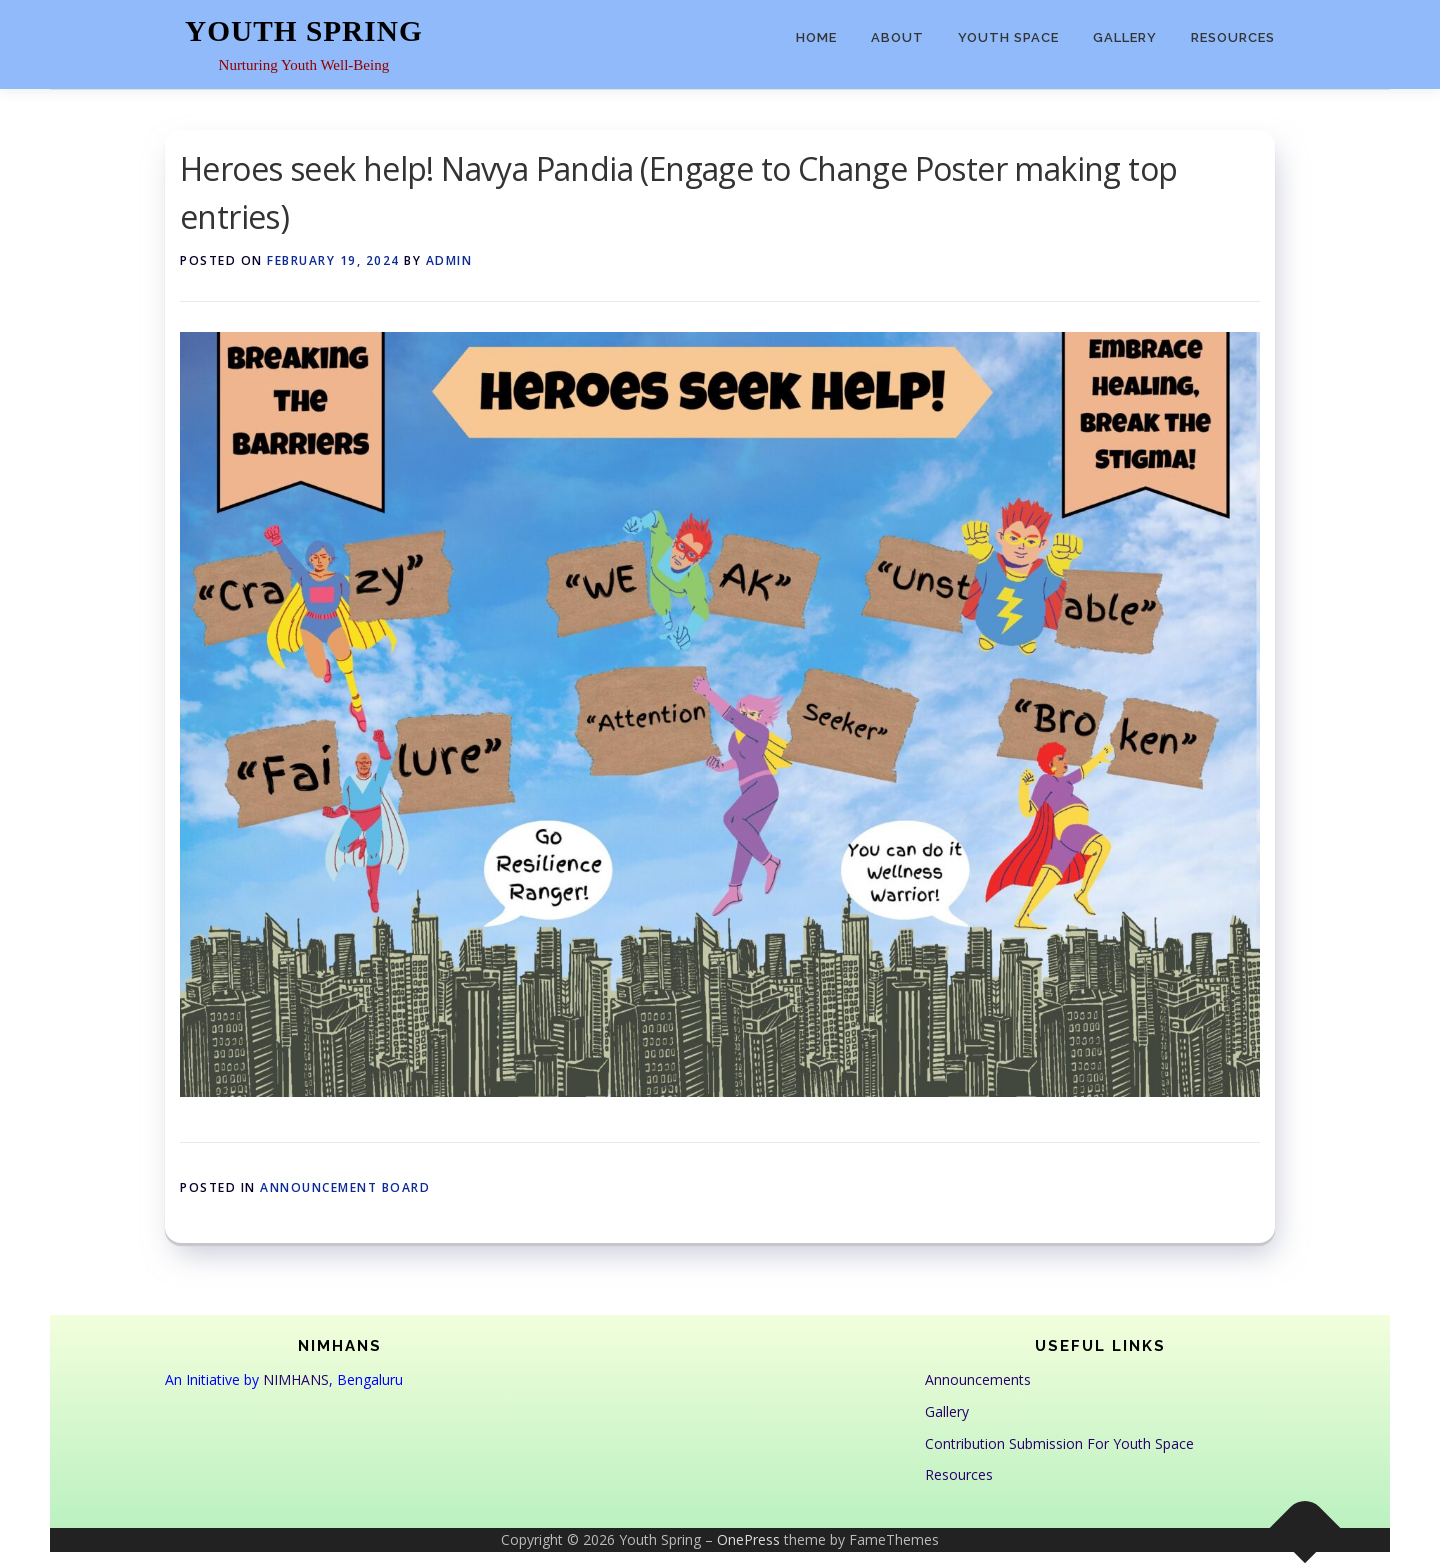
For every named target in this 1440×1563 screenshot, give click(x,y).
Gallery (1125, 37)
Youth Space (1008, 37)
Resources (1233, 37)
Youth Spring (304, 31)
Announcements (978, 1379)
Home (816, 37)
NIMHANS (296, 1379)
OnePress (748, 1539)
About (897, 37)
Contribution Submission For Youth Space (1059, 1443)
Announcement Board (345, 1187)
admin (449, 260)
